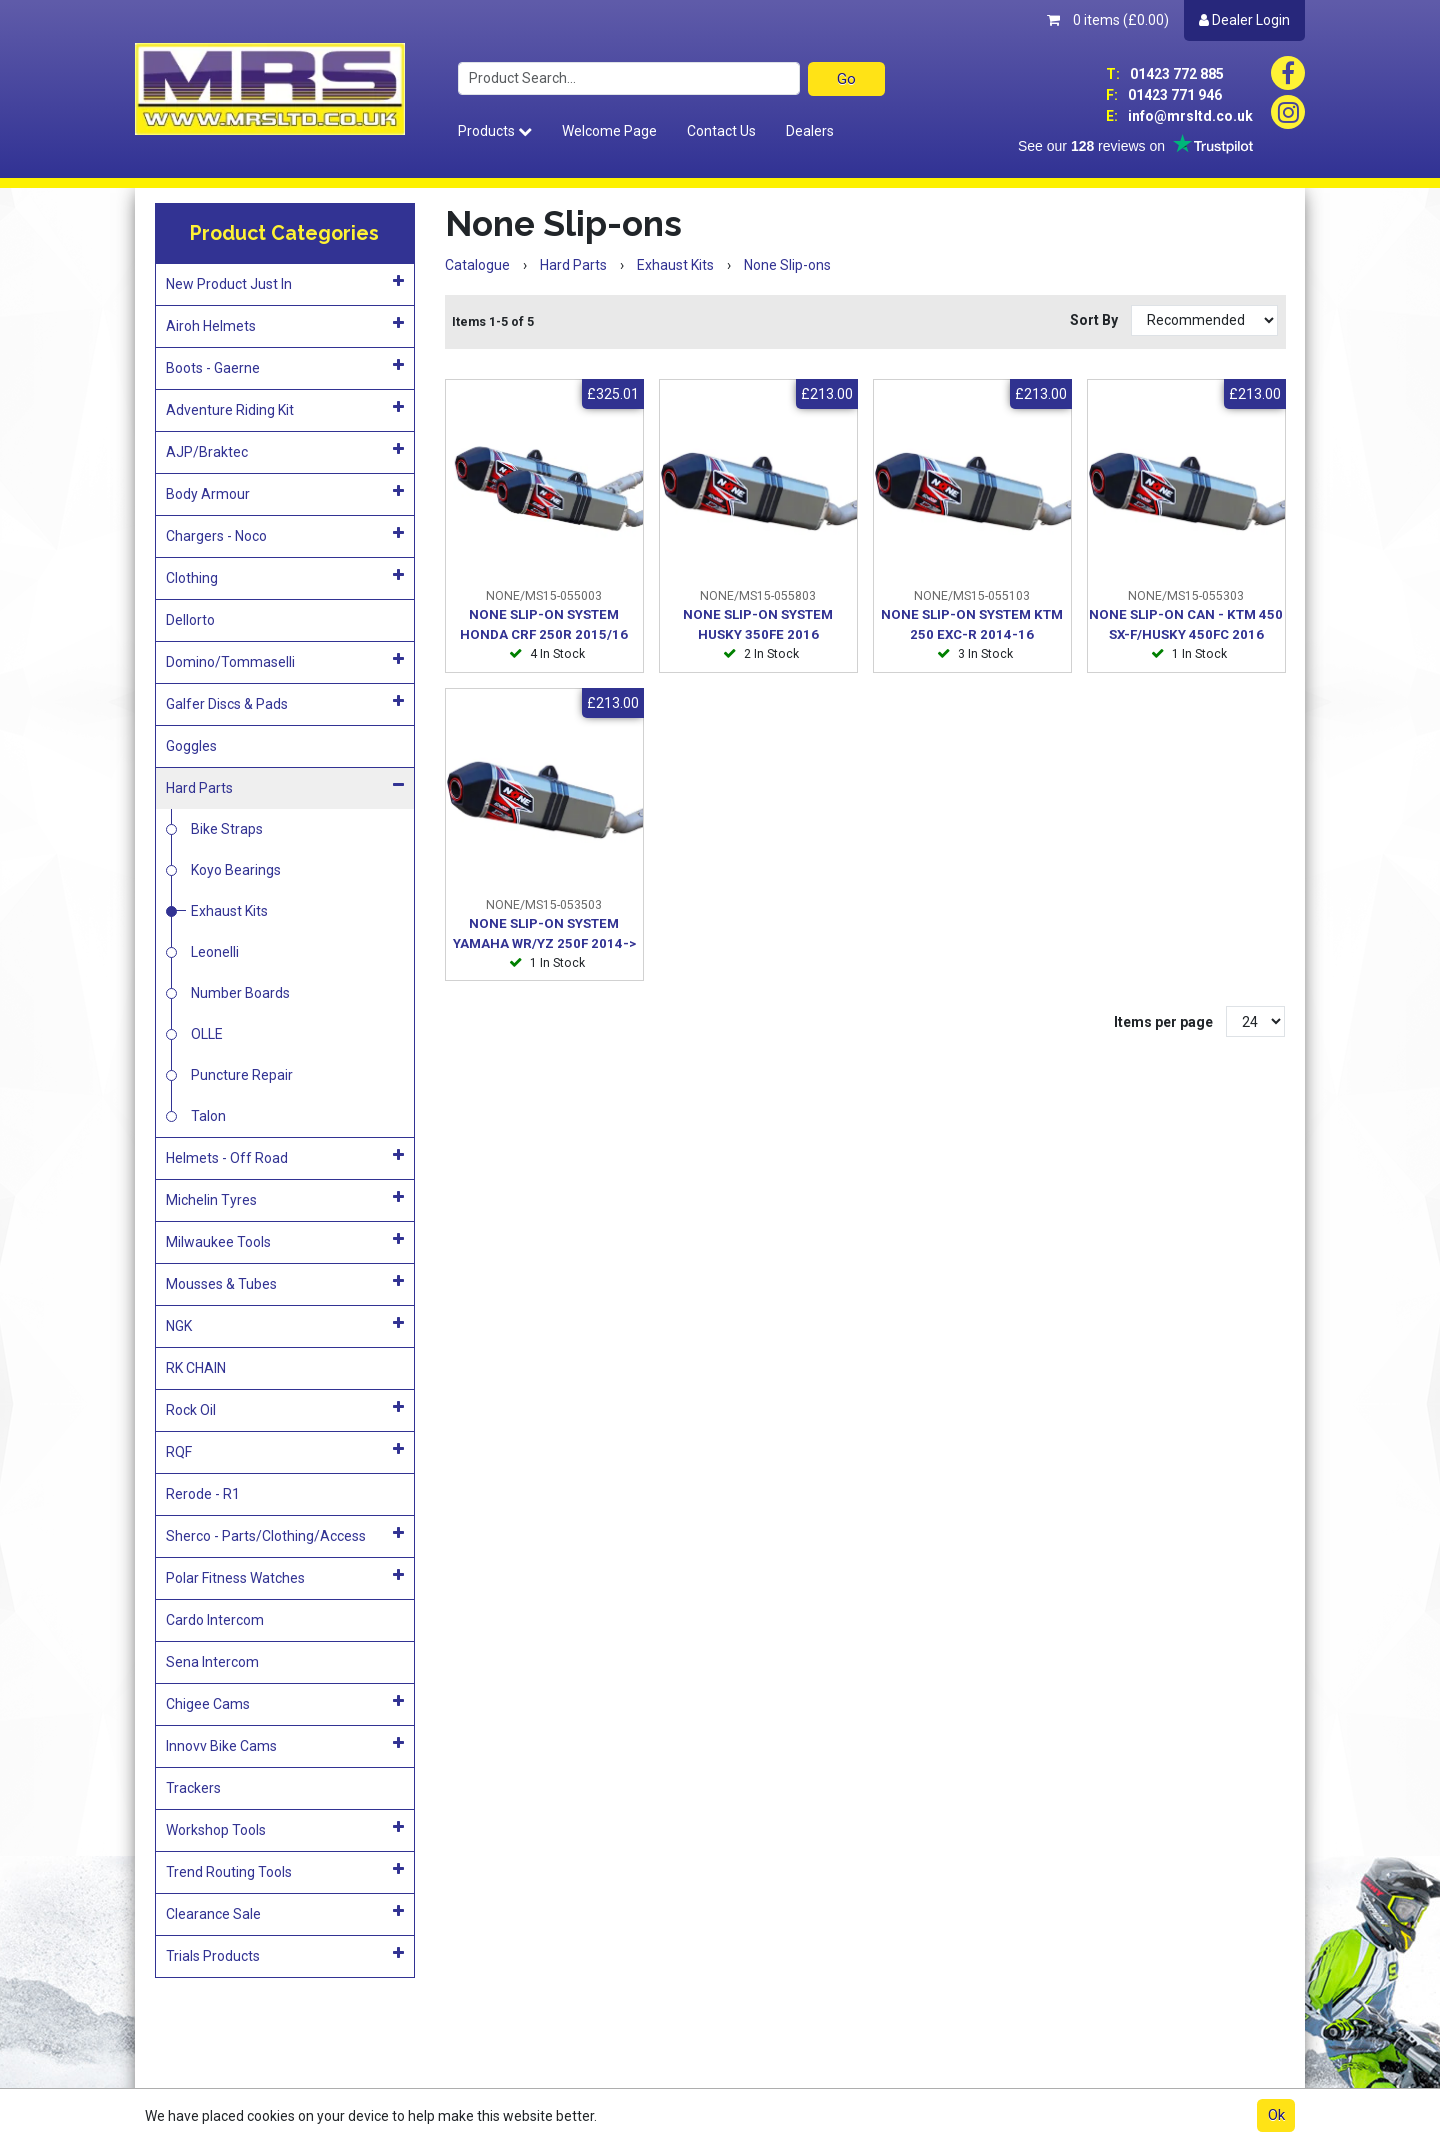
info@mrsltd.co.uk (1179, 116)
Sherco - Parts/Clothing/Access (285, 1535)
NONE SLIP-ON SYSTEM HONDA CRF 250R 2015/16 (544, 624)
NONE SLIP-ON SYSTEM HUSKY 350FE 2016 (758, 624)
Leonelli (215, 952)
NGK (285, 1325)
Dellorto (190, 620)
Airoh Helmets (285, 325)
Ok (1276, 2115)
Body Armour (285, 493)
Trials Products (285, 1955)
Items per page (1163, 1022)
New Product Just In (285, 283)
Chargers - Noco (285, 535)
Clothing (285, 577)
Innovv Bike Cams (285, 1745)
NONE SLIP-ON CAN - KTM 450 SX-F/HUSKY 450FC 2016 (1186, 624)
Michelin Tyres (285, 1199)
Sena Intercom (212, 1662)
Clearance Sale (285, 1913)
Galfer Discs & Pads (285, 703)
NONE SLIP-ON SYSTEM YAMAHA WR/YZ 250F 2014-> (544, 933)
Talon (208, 1116)
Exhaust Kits (229, 911)
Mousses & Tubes (285, 1283)
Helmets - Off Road (285, 1157)
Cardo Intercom (215, 1620)
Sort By (1095, 320)
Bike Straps (227, 829)
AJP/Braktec (285, 451)
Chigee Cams (285, 1703)
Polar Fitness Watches (285, 1577)
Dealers (810, 131)
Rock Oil (285, 1409)
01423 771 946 (1164, 95)
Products (495, 131)
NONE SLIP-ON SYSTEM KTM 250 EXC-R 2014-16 (972, 624)
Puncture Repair (242, 1075)
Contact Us (721, 131)
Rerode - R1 (203, 1494)
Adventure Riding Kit (285, 409)
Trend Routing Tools (285, 1871)
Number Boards (240, 993)
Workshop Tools (285, 1829)
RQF (285, 1451)
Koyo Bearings (236, 870)
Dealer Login (1244, 20)
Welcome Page (609, 131)
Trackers (193, 1788)
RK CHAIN (196, 1368)
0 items (1108, 20)
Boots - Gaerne (285, 367)
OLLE (207, 1034)
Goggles (191, 746)
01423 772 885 (1165, 74)
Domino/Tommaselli (285, 661)
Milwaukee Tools (285, 1241)
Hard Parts (285, 787)
